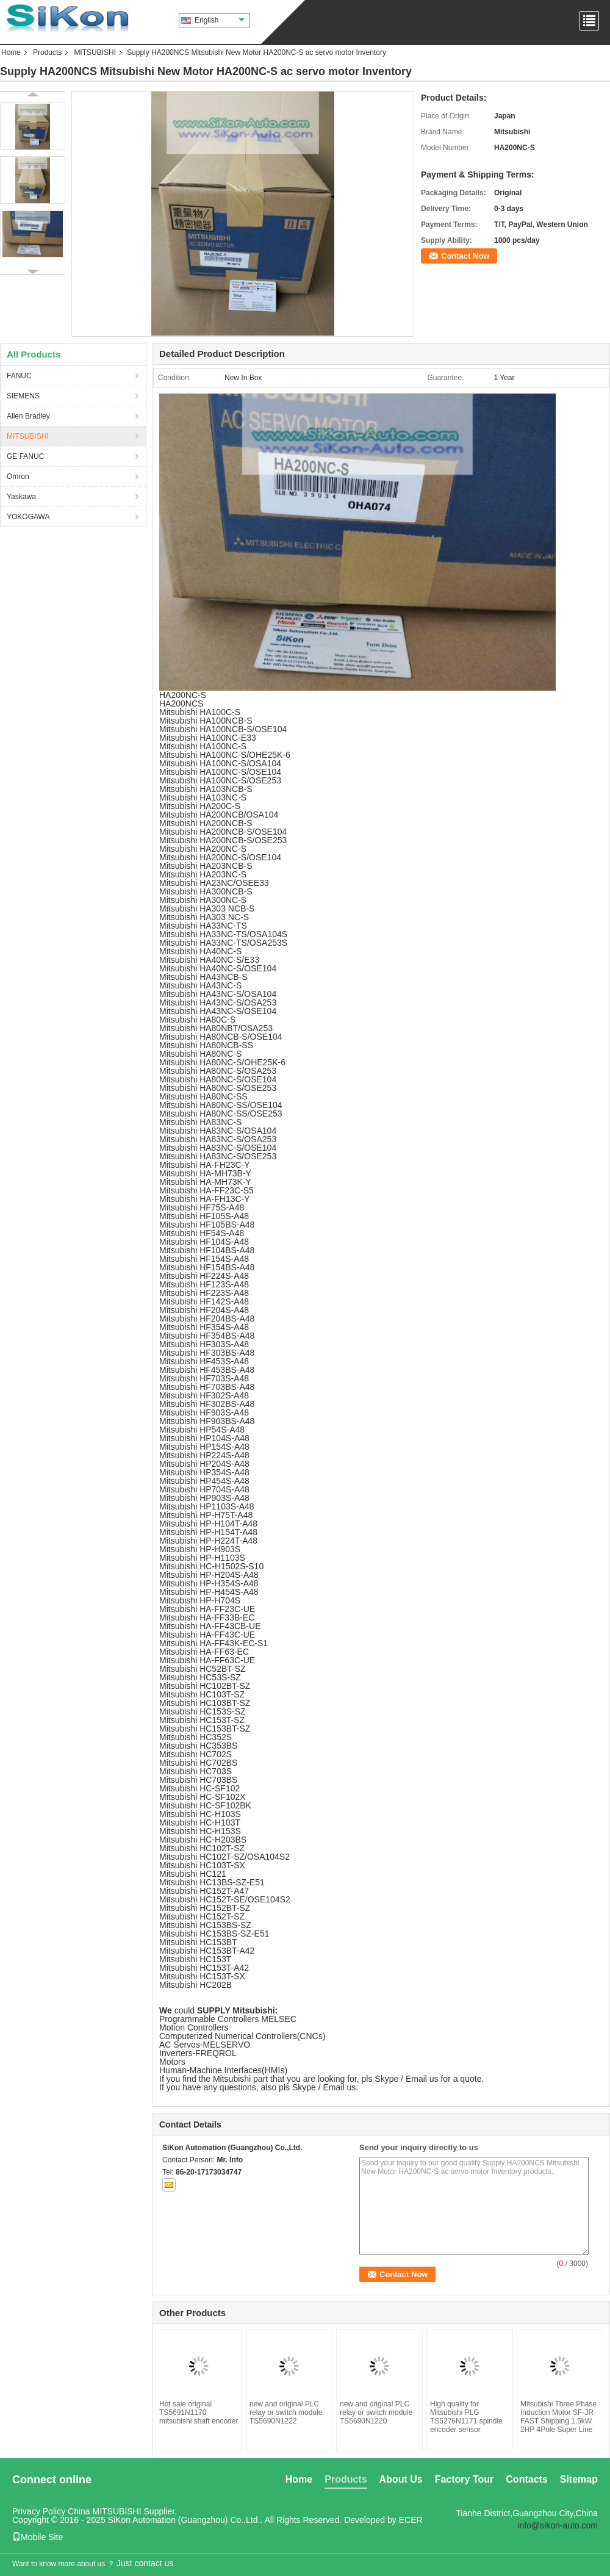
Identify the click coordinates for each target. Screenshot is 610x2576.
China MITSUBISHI (105, 2511)
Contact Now (465, 256)
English (220, 20)
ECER (411, 2520)
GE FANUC (25, 456)
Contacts (526, 2479)
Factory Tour (464, 2479)
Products (47, 52)
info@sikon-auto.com (557, 2525)
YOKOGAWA (28, 517)
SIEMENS (23, 396)
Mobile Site (37, 2537)
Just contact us (145, 2563)
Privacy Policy (38, 2511)
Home (11, 52)
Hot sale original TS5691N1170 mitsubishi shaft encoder (198, 2412)
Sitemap (579, 2479)
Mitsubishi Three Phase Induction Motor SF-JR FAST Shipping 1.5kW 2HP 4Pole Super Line (558, 2417)
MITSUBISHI (95, 52)
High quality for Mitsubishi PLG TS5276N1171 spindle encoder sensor (466, 2417)
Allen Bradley (28, 416)
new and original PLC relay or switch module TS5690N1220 (376, 2412)
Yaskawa (21, 496)
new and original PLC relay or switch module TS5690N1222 (285, 2412)
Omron (18, 476)
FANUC (19, 376)
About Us (401, 2479)
